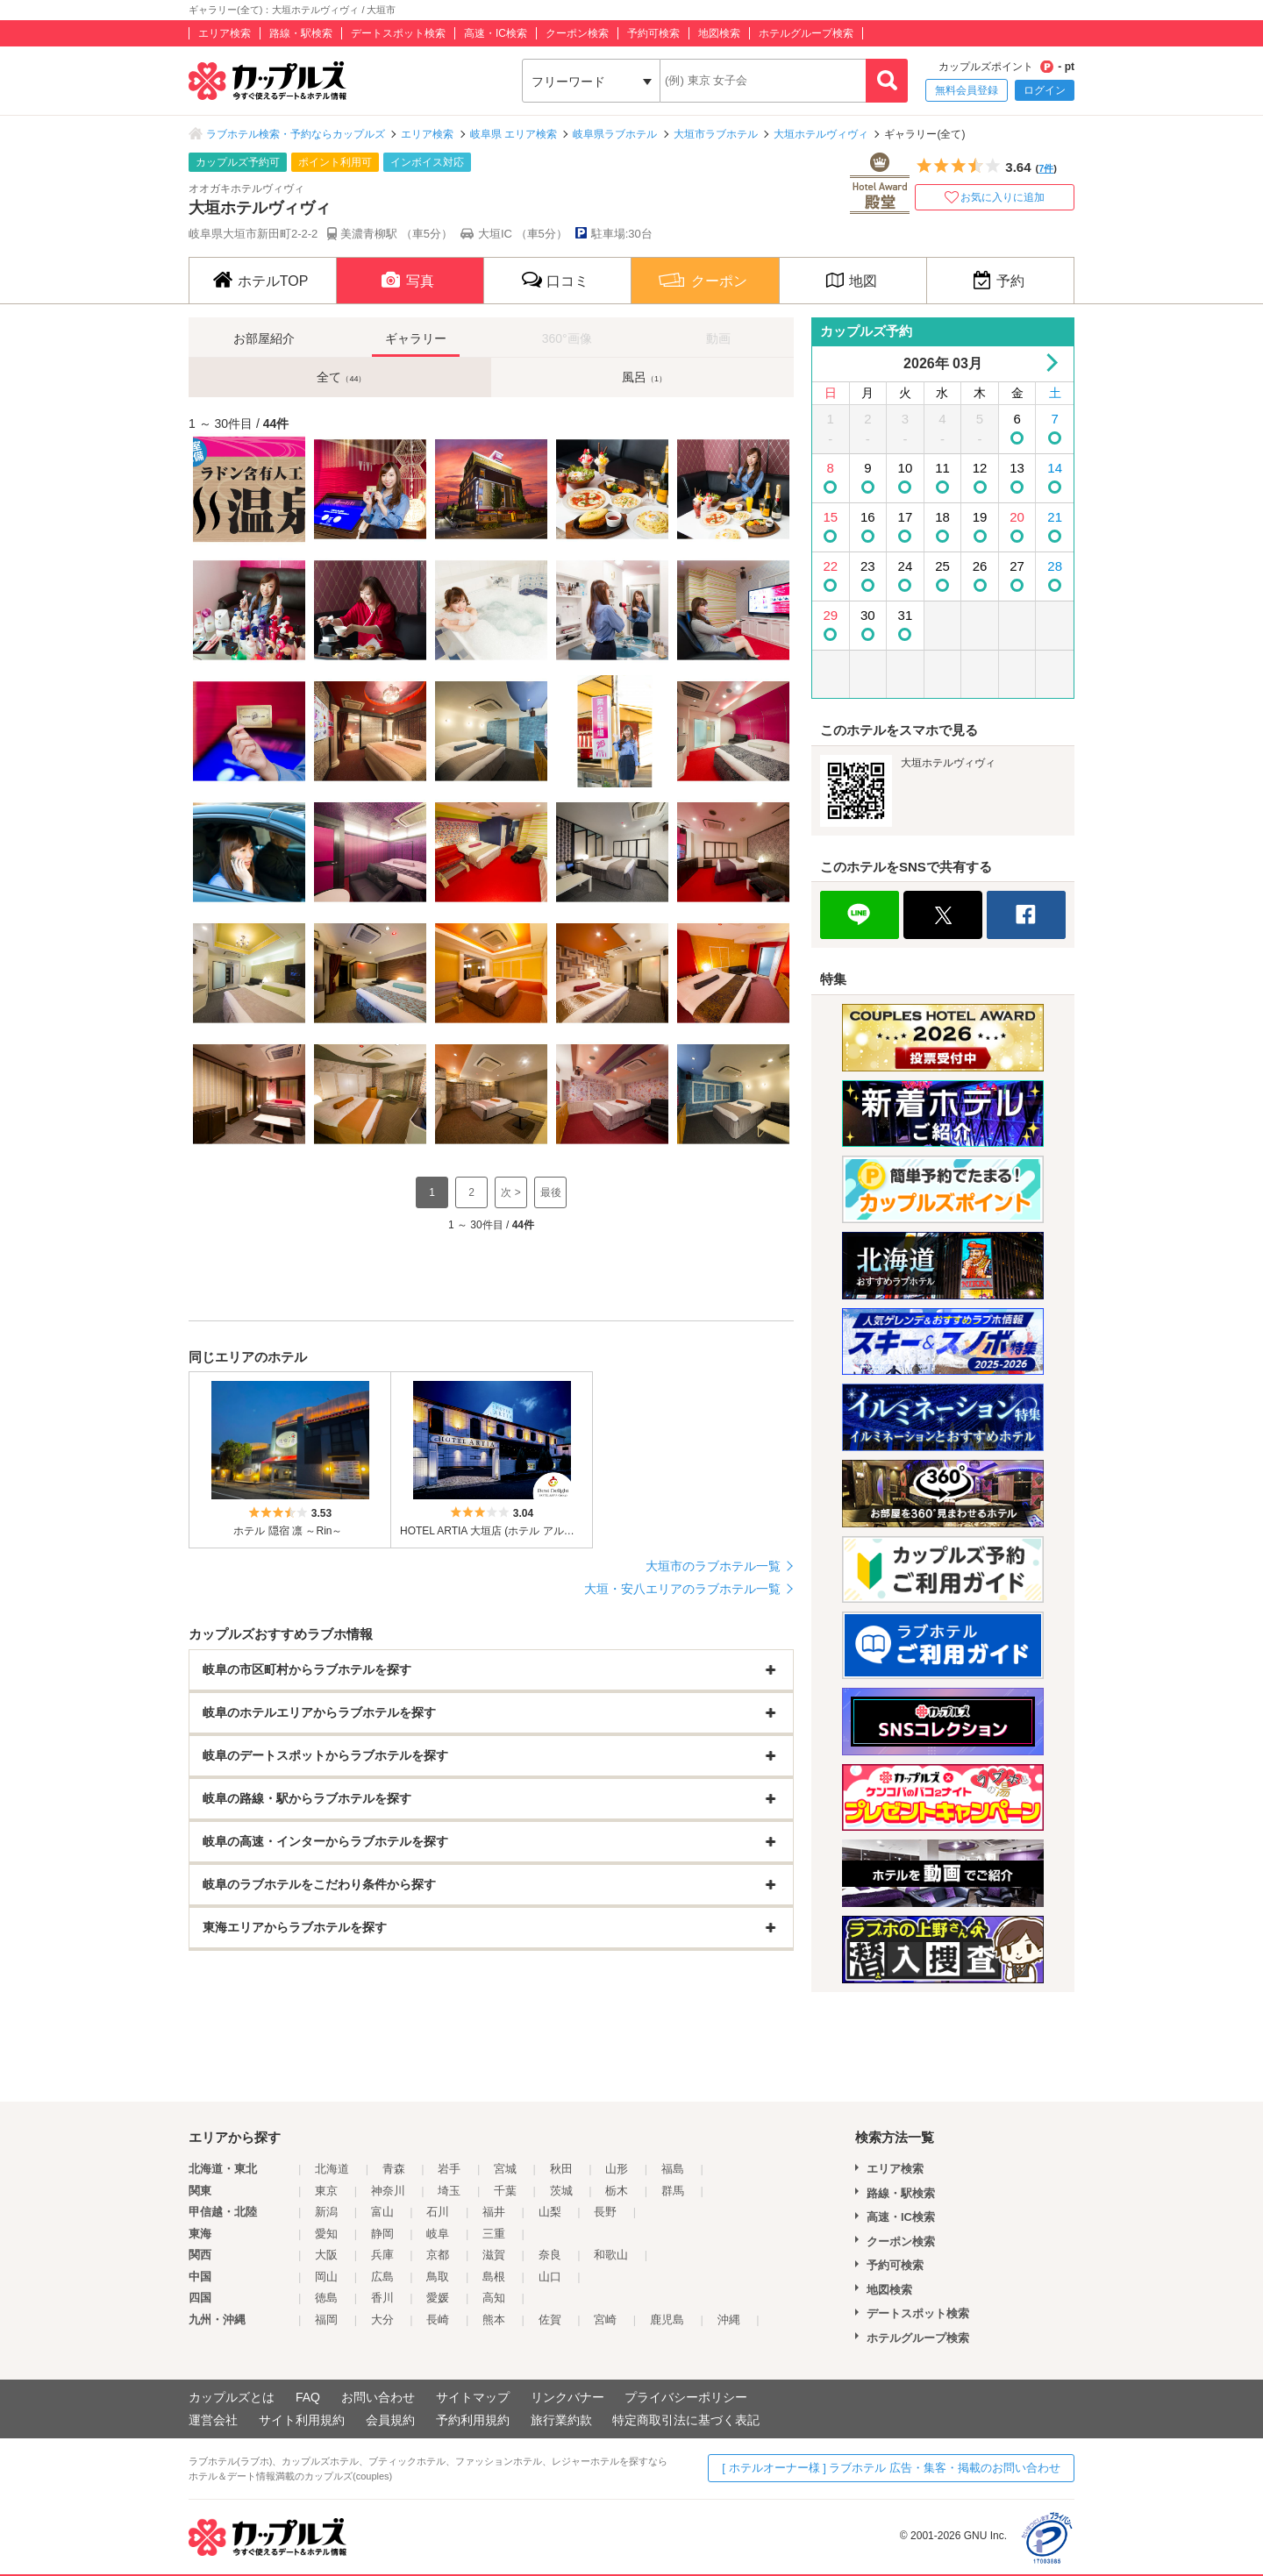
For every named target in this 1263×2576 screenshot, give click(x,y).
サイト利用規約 (302, 2420)
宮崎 (605, 2319)
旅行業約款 (561, 2420)
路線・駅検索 (300, 33)
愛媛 (437, 2297)
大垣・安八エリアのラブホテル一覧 (682, 1589)
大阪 (326, 2254)
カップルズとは (232, 2397)
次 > (510, 1192)
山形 (616, 2168)
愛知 (326, 2233)
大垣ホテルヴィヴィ (821, 134)
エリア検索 (224, 33)
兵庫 (382, 2254)
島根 (493, 2276)
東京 (326, 2190)
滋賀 (493, 2254)
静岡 (382, 2233)
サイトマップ (473, 2397)
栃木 (616, 2190)
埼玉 (449, 2190)
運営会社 (213, 2420)
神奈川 (388, 2190)
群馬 (672, 2190)
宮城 (505, 2168)
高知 (493, 2297)
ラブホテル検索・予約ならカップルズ (295, 134)
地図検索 (719, 33)
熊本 (493, 2319)
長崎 (437, 2319)
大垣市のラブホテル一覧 (713, 1566)
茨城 (561, 2190)
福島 (672, 2168)
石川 (437, 2211)
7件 (1045, 168)
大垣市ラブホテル (716, 134)
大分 (382, 2319)
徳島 (326, 2297)
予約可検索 (653, 33)
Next (1048, 362)
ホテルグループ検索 (806, 33)
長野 (605, 2211)
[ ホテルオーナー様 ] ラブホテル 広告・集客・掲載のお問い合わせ (891, 2467)
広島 (382, 2276)
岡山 (326, 2276)
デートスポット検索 (398, 33)
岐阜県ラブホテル (615, 134)
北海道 (332, 2168)
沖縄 (728, 2319)
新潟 (326, 2211)
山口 (550, 2276)
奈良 (550, 2254)
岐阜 (437, 2233)
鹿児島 (667, 2319)
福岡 (326, 2319)
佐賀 (550, 2319)
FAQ (308, 2397)
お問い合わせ (378, 2397)
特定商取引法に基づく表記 (686, 2420)
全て (341, 377)
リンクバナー (567, 2397)
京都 (437, 2254)
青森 (393, 2168)
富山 (382, 2211)
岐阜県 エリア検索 (513, 134)
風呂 (644, 377)
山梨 (550, 2211)
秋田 (561, 2168)
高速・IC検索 (495, 33)
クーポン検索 (577, 33)
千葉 (505, 2190)
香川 (382, 2297)
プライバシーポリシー (685, 2397)
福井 (493, 2211)
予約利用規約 (473, 2420)
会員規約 (390, 2420)
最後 (550, 1192)
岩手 (449, 2168)
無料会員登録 (966, 90)
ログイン (1045, 90)
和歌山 (611, 2254)
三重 (493, 2233)
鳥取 (437, 2276)
